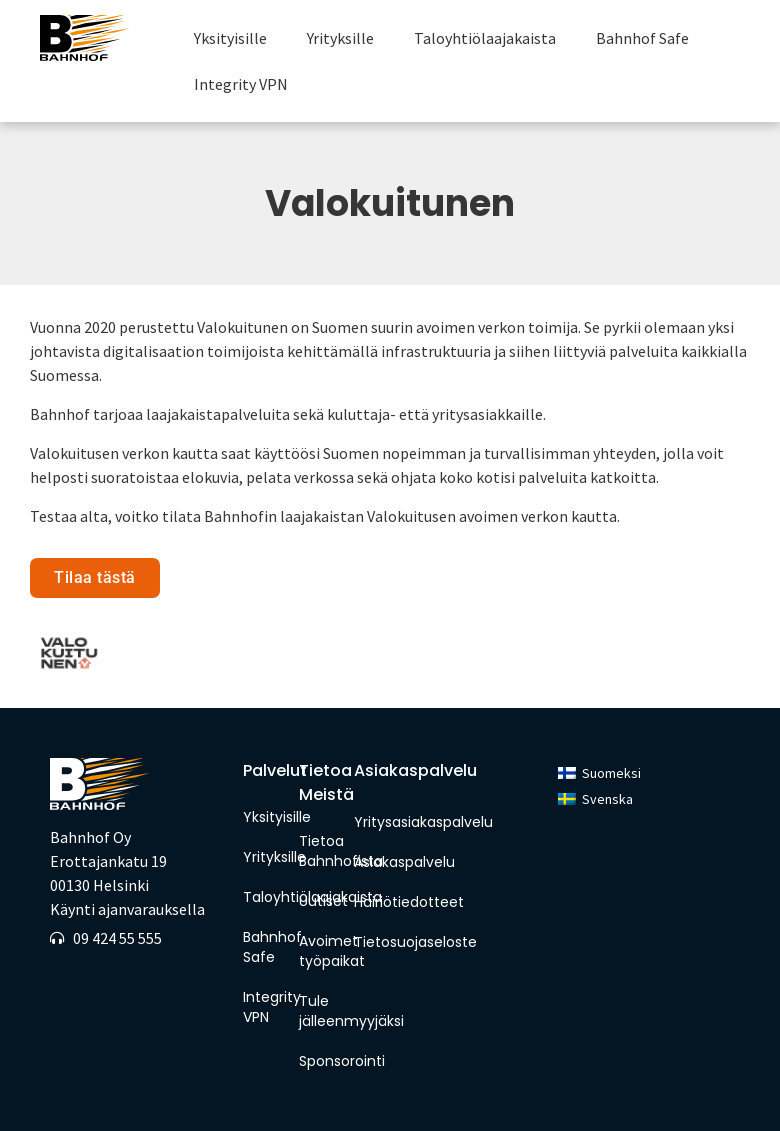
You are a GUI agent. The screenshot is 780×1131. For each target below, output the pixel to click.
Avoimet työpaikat (322, 951)
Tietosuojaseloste (415, 942)
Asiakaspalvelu (404, 862)
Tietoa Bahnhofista (322, 851)
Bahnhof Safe (642, 38)
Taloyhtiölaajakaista (485, 38)
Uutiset (322, 901)
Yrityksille (340, 38)
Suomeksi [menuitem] (611, 773)
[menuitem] (599, 772)
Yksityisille (230, 38)
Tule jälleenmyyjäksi (322, 1011)
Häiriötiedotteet (409, 902)
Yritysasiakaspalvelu (423, 822)
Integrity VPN (241, 84)
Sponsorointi (322, 1061)
